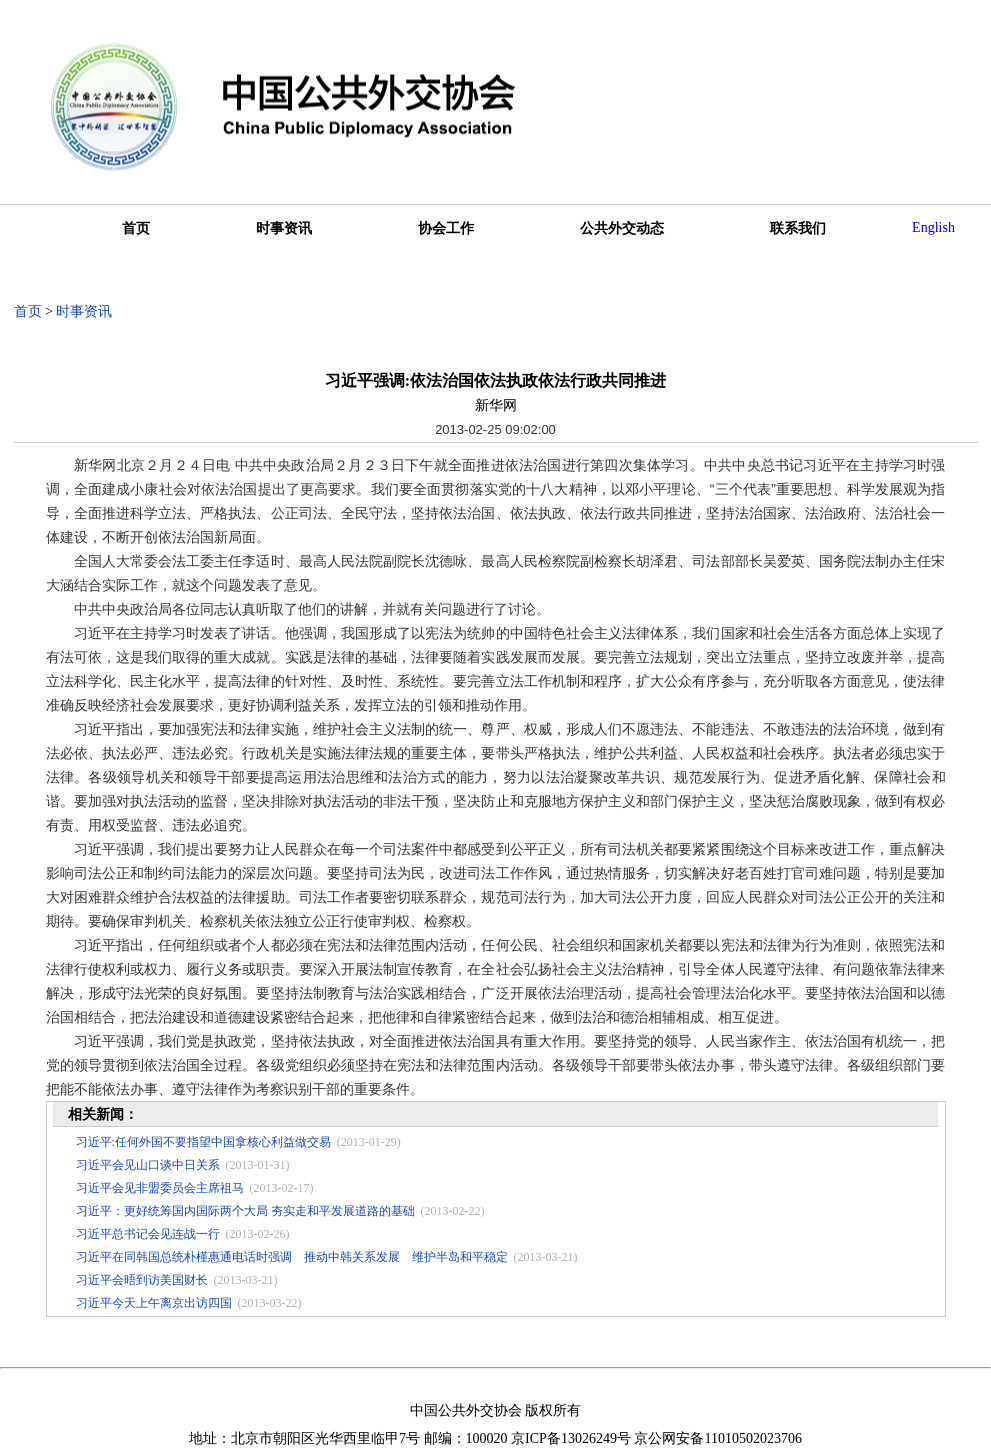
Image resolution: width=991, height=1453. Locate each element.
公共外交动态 (622, 228)
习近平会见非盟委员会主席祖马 (160, 1188)
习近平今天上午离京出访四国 (154, 1303)
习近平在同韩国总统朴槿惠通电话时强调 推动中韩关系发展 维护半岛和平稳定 (292, 1257)
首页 (136, 228)
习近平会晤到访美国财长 (142, 1280)
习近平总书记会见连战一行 (148, 1234)
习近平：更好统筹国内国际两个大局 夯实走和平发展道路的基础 (245, 1211)
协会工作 (446, 228)
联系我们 (798, 228)
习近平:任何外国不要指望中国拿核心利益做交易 (203, 1142)
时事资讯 (284, 228)
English (933, 227)
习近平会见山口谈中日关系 (148, 1165)
